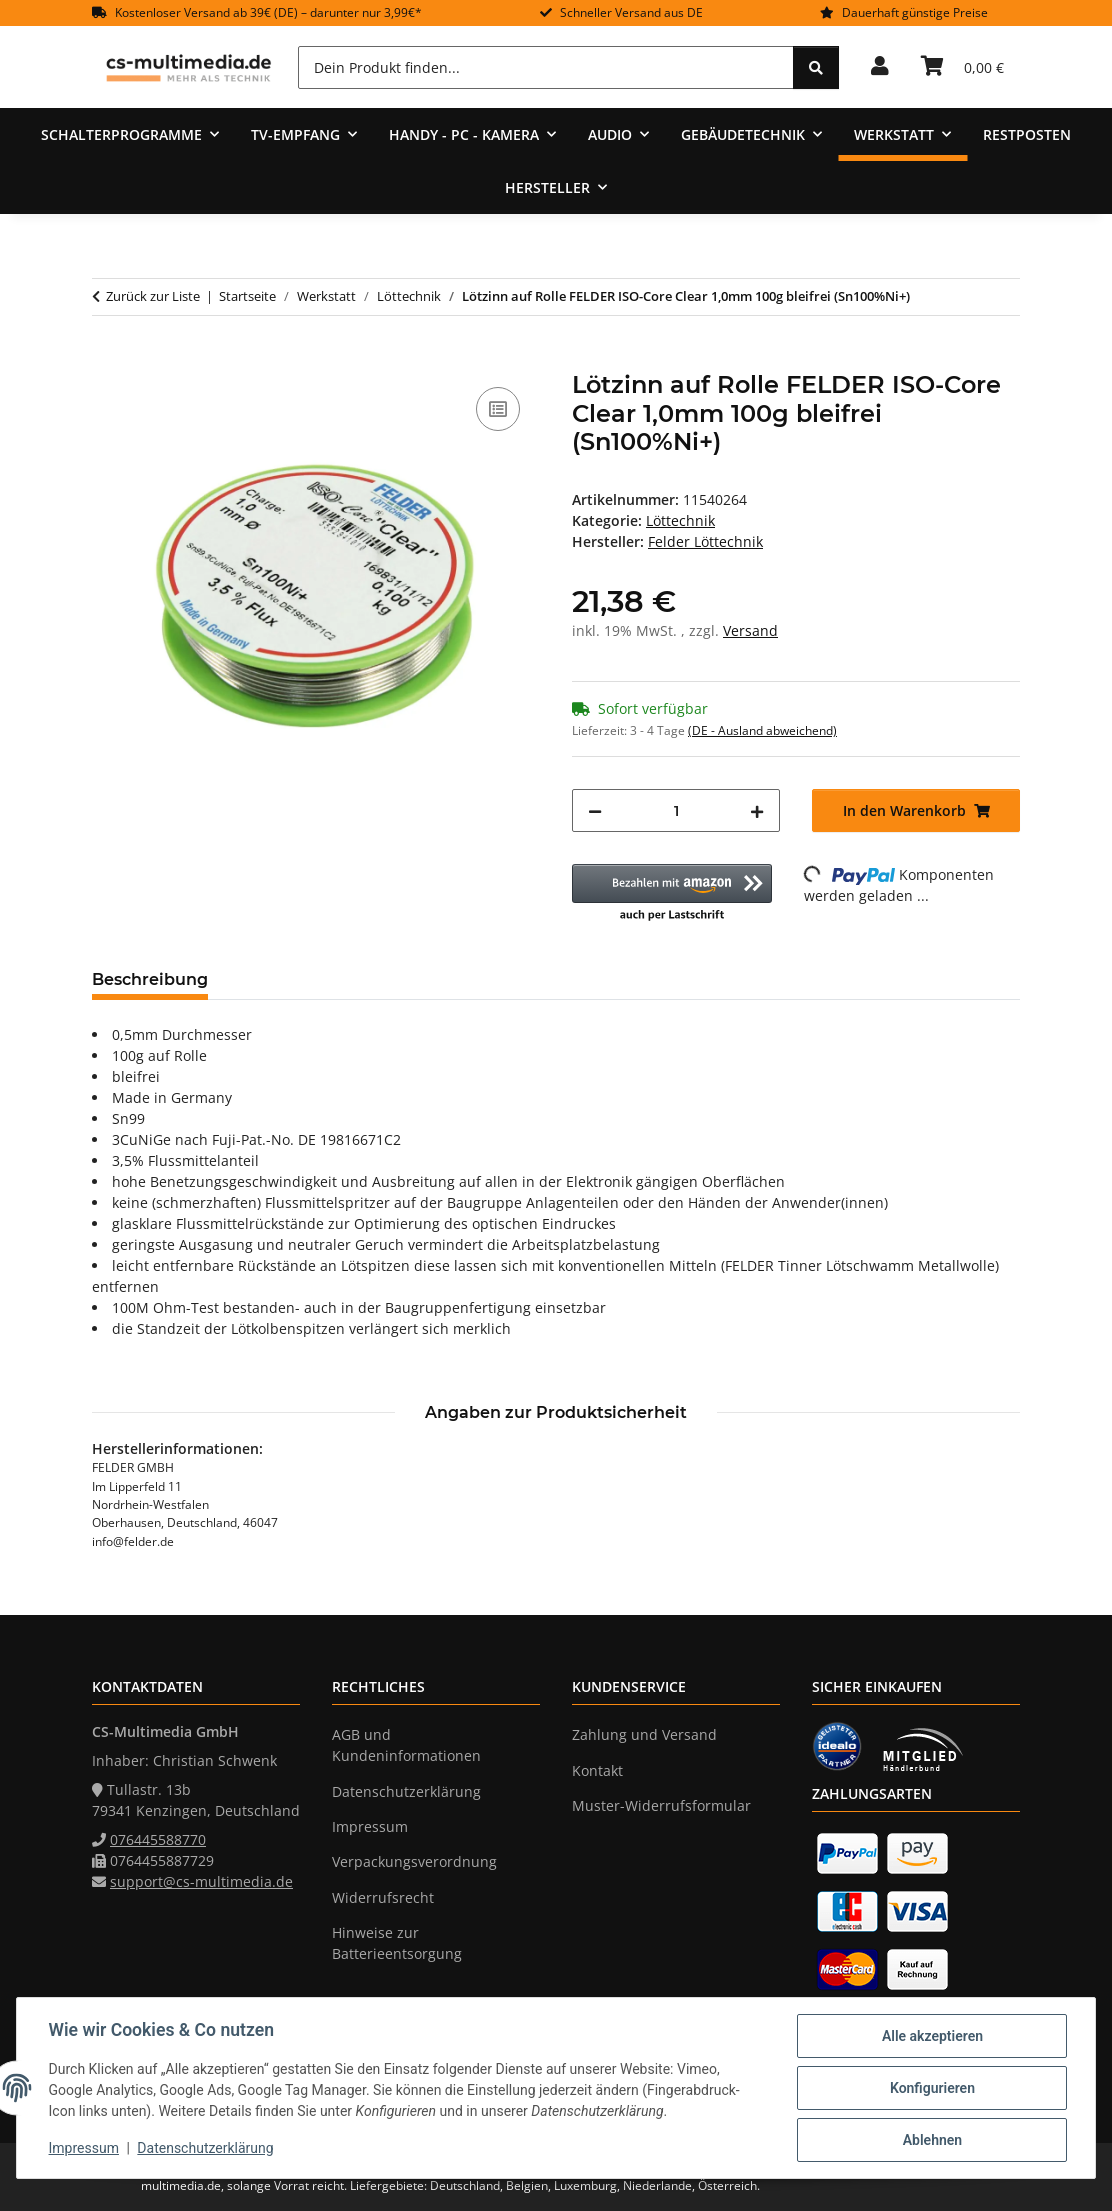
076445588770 (158, 1839)
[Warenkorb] (962, 67)
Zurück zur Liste (153, 296)
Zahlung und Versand (644, 1734)
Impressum (84, 2149)
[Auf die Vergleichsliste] (498, 409)
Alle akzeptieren (931, 2036)
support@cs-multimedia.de (201, 1881)
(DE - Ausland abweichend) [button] (762, 730)
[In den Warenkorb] (108, 360)
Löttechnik (680, 520)
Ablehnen (931, 2140)
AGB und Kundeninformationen (406, 1745)
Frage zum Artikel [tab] (461, 979)
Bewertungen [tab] (297, 979)
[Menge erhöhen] (757, 810)
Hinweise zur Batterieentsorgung (397, 1943)
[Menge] (676, 810)
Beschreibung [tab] (150, 979)
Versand (750, 630)
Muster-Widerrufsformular (661, 1805)
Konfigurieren (931, 2088)
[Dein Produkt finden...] (546, 67)
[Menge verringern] (595, 810)
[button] (880, 67)
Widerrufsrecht (383, 1897)
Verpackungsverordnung (414, 1861)
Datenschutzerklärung (206, 2149)
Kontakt (597, 1770)
